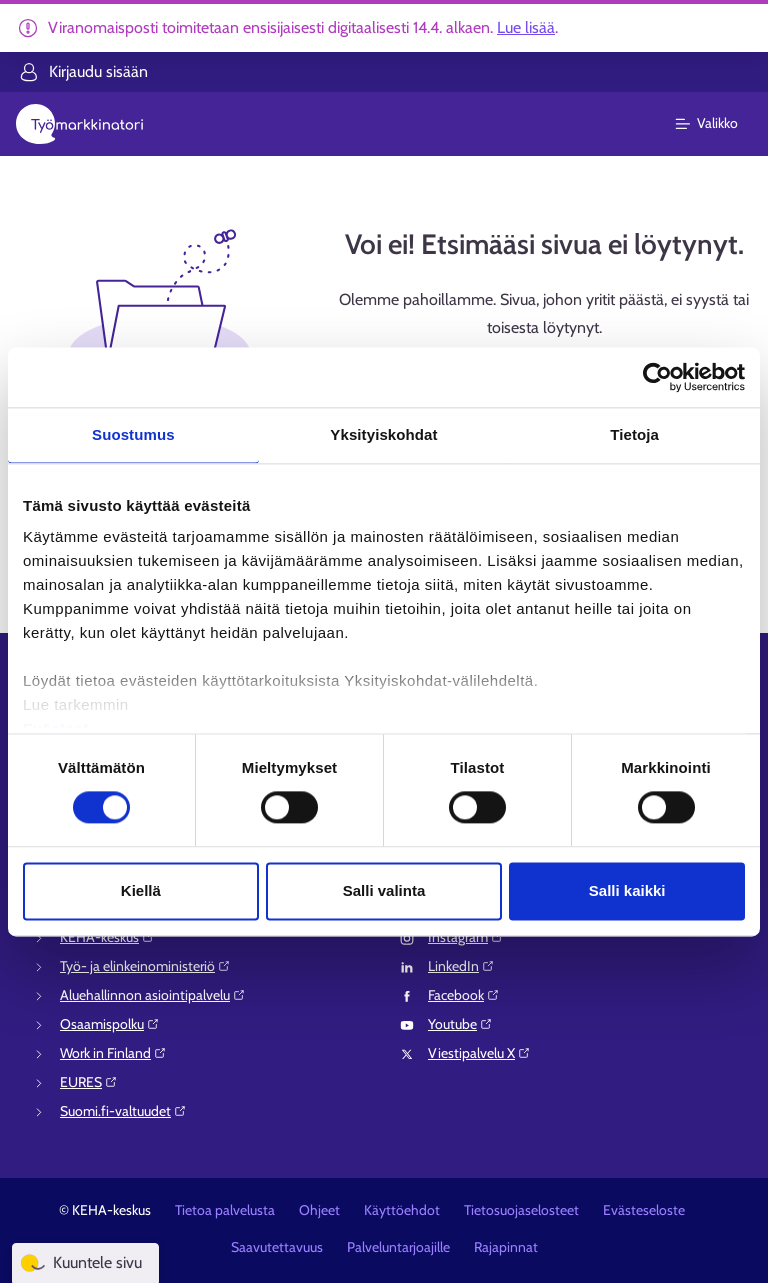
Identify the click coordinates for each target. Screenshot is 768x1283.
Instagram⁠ (466, 937)
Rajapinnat (506, 1247)
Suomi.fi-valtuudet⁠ (123, 1111)
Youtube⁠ (460, 1024)
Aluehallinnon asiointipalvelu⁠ (153, 995)
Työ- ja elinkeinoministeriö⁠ (145, 966)
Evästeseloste (644, 1210)
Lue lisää (526, 27)
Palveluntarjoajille (398, 1247)
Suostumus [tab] (133, 434)
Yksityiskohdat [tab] (383, 434)
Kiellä (141, 890)
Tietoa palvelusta (225, 1210)
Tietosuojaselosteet (521, 1210)
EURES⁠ (89, 1082)
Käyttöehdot (402, 1210)
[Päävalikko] (718, 124)
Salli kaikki (627, 890)
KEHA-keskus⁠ (107, 937)
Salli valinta (384, 890)
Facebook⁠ (464, 995)
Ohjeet (319, 1210)
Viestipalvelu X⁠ (479, 1053)
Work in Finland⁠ (113, 1053)
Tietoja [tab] (634, 434)
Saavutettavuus (277, 1247)
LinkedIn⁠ (461, 966)
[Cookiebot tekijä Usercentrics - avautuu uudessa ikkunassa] (657, 377)
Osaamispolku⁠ (110, 1024)
